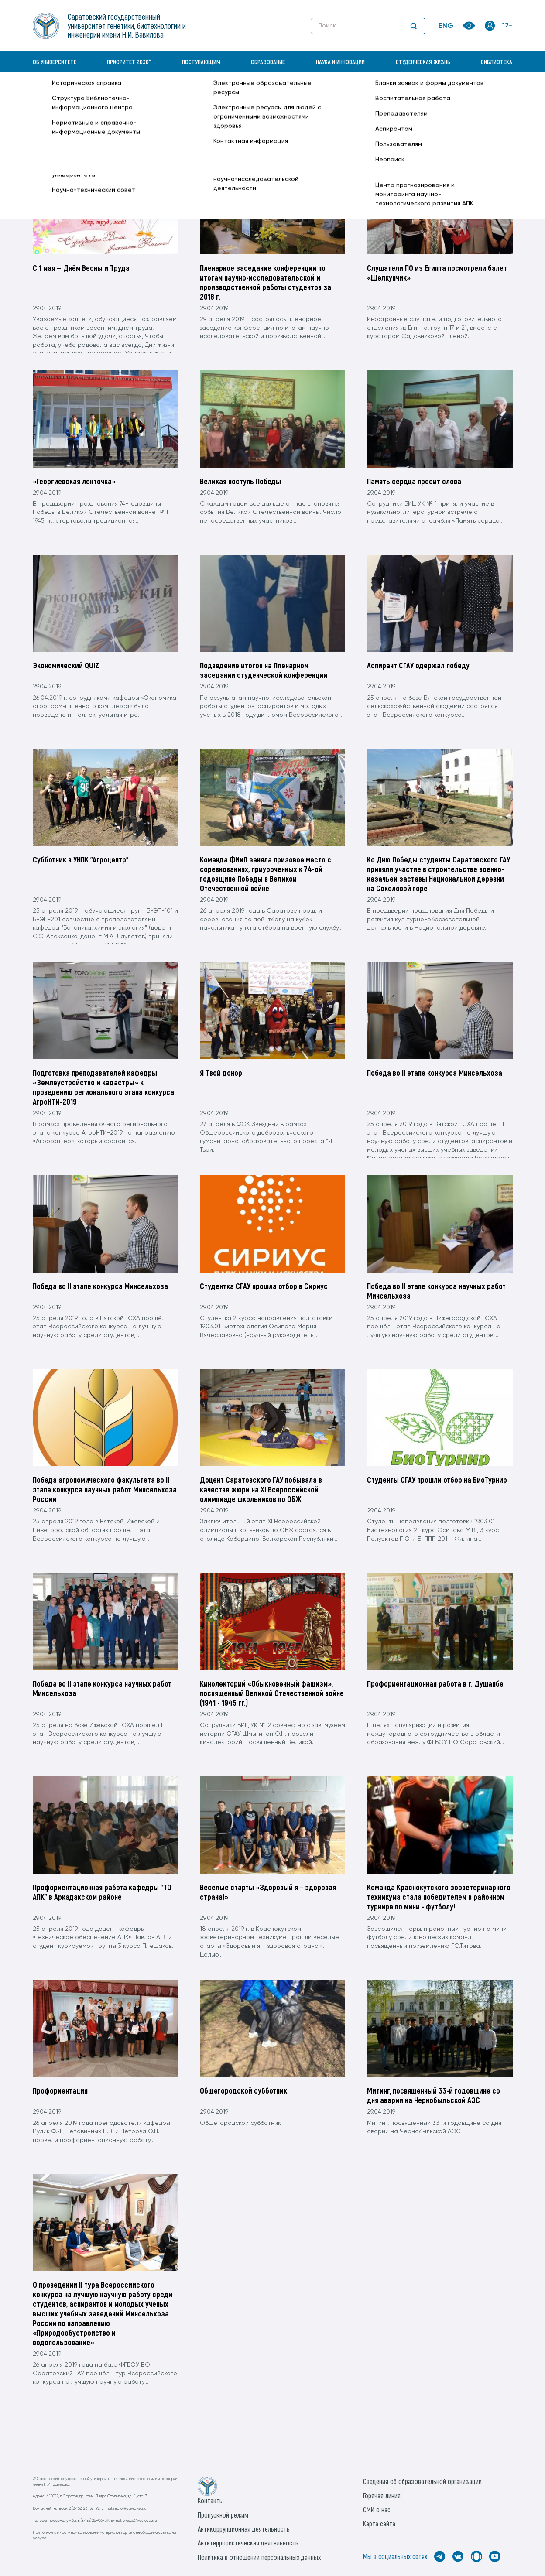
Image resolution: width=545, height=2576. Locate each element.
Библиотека (496, 61)
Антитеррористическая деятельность (248, 2542)
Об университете (54, 61)
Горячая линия (382, 2495)
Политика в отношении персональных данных (259, 2557)
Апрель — (188, 94)
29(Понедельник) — (232, 94)
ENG (446, 26)
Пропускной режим (223, 2515)
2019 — (161, 94)
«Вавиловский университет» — (78, 94)
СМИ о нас (377, 2509)
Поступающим (201, 61)
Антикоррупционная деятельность (244, 2529)
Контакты (211, 2500)
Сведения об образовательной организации (422, 2481)
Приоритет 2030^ (129, 61)
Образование (268, 61)
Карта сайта (379, 2523)
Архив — (137, 94)
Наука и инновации (340, 61)
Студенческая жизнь (423, 61)
